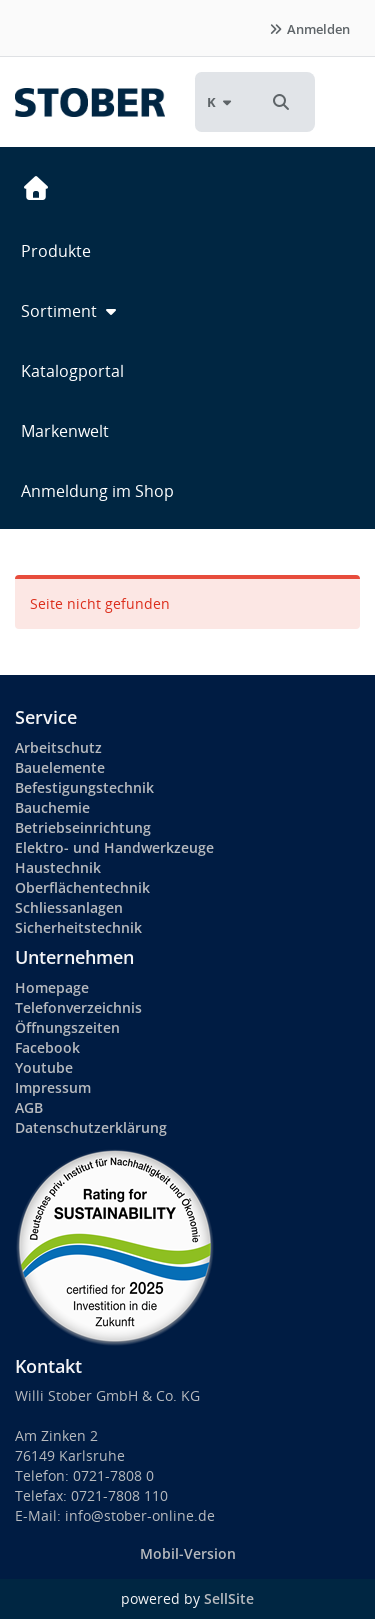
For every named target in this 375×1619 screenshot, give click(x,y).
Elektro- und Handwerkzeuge (114, 847)
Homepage (52, 987)
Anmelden (309, 29)
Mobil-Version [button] (188, 1553)
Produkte (56, 251)
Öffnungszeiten (67, 1027)
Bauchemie (52, 807)
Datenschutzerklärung (91, 1127)
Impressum (53, 1087)
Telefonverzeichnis (78, 1007)
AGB (29, 1107)
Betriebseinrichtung (83, 827)
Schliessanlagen (69, 907)
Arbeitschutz (58, 747)
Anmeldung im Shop (97, 491)
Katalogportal (72, 371)
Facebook (47, 1047)
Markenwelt (65, 431)
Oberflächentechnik (82, 887)
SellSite (229, 1598)
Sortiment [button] (71, 311)
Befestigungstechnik (84, 787)
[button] (281, 102)
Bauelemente (60, 767)
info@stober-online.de (140, 1515)
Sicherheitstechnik (78, 927)
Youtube (44, 1067)
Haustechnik (58, 867)
